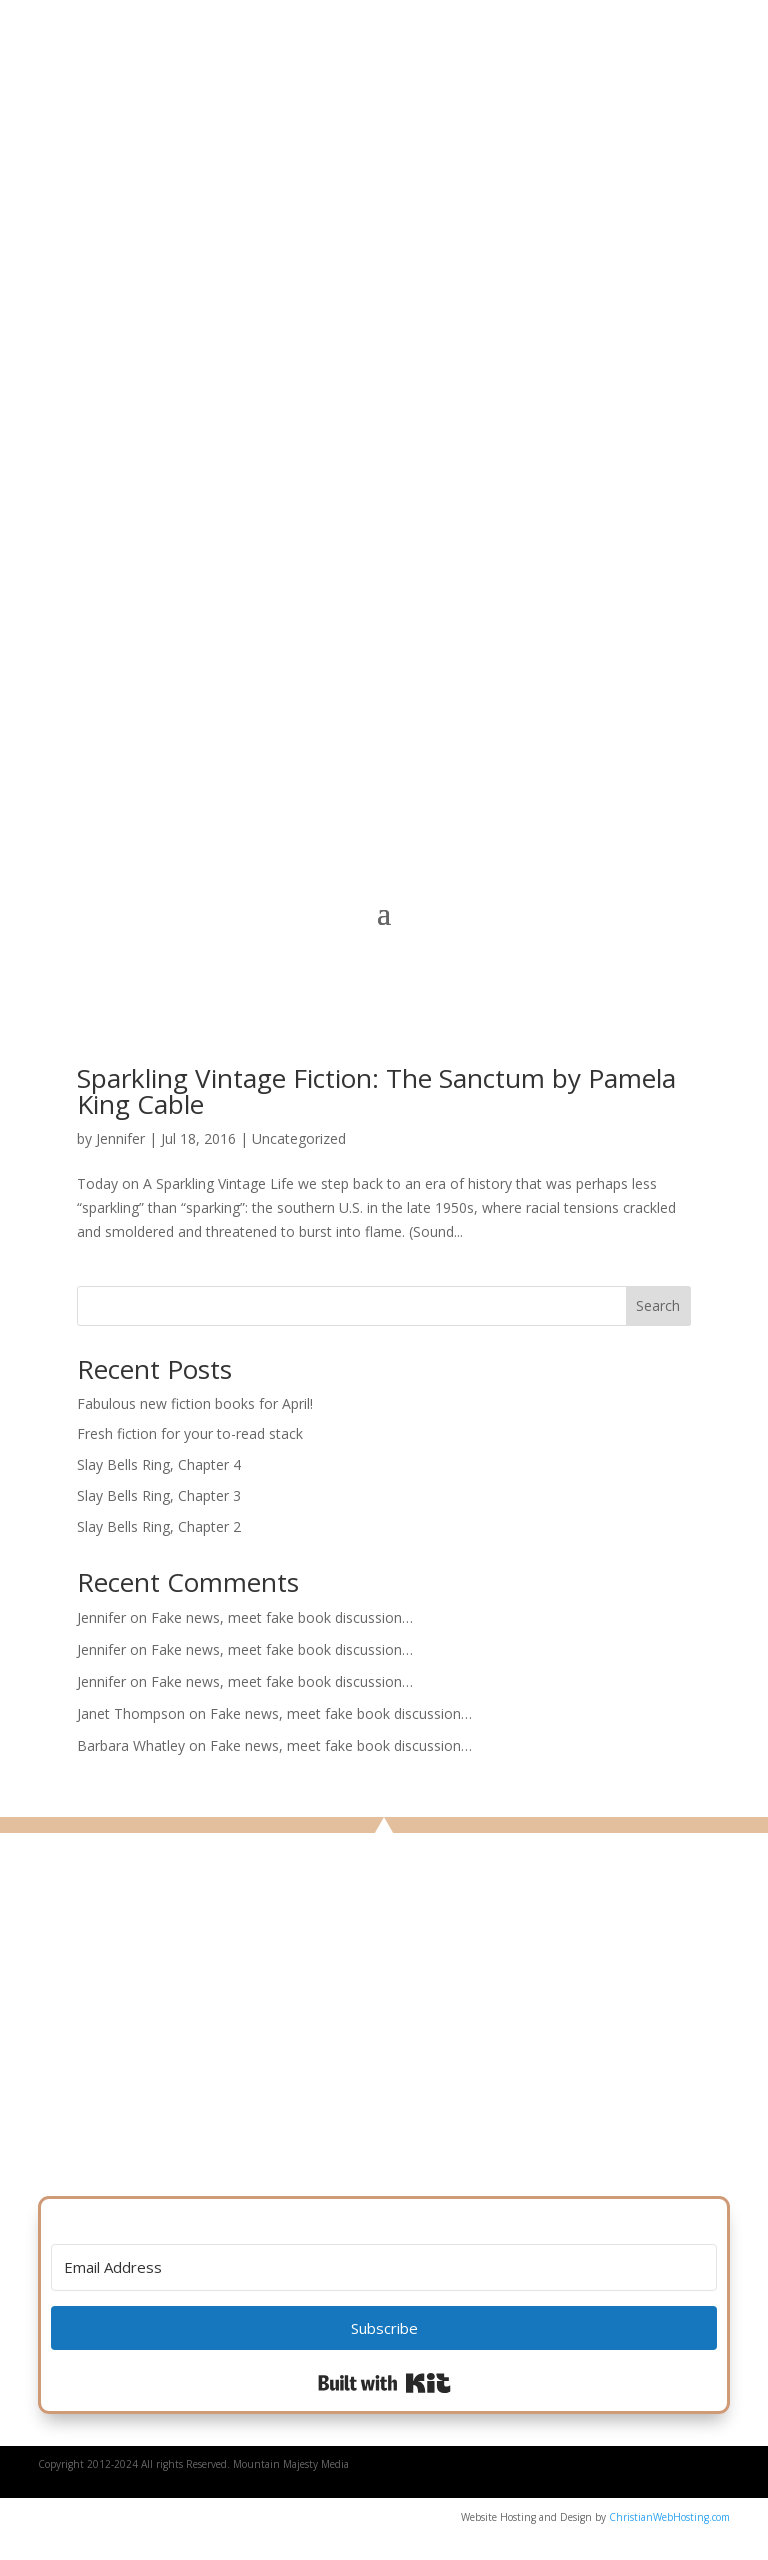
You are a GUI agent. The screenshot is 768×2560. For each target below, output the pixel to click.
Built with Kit (384, 2383)
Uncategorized (299, 1138)
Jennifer (120, 1138)
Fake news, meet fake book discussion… (282, 1617)
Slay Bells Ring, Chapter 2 (159, 1526)
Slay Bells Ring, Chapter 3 (159, 1495)
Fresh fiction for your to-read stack (190, 1433)
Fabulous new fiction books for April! (195, 1403)
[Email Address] (383, 2267)
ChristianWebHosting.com (669, 2517)
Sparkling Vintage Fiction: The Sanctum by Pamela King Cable (376, 1091)
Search (658, 1305)
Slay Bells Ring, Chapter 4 (159, 1464)
